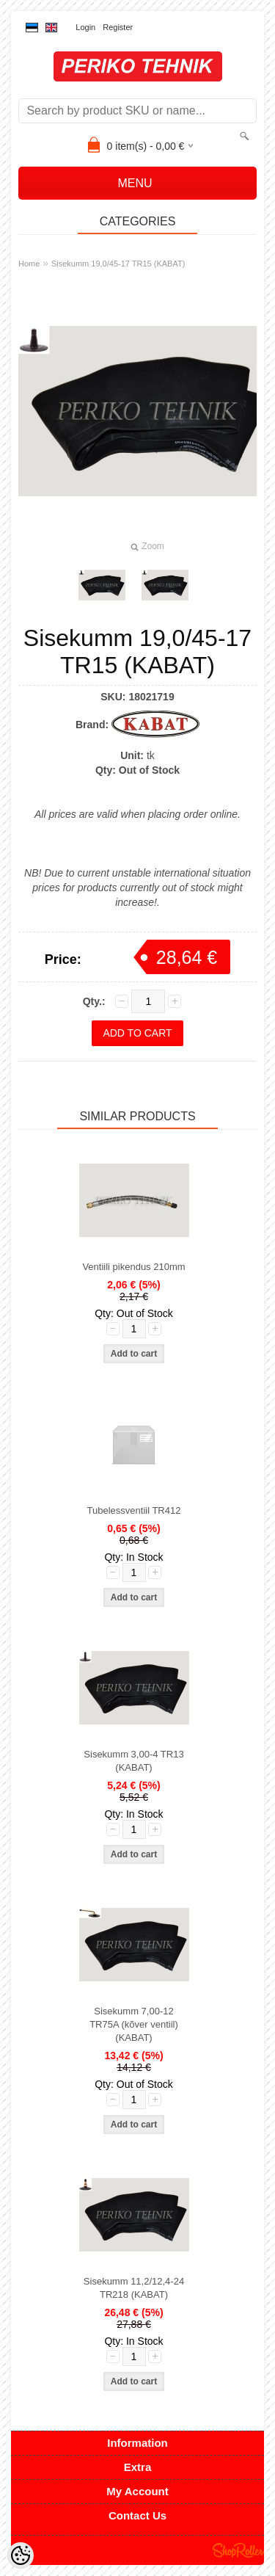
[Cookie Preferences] (20, 2555)
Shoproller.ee (238, 2550)
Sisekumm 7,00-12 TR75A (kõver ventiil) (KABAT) (133, 2024)
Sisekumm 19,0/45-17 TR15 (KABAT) (118, 263)
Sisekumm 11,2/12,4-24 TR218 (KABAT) (134, 2288)
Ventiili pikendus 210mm (133, 1266)
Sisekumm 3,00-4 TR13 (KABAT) (133, 1761)
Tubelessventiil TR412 (134, 1510)
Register (118, 27)
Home (29, 263)
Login (85, 27)
